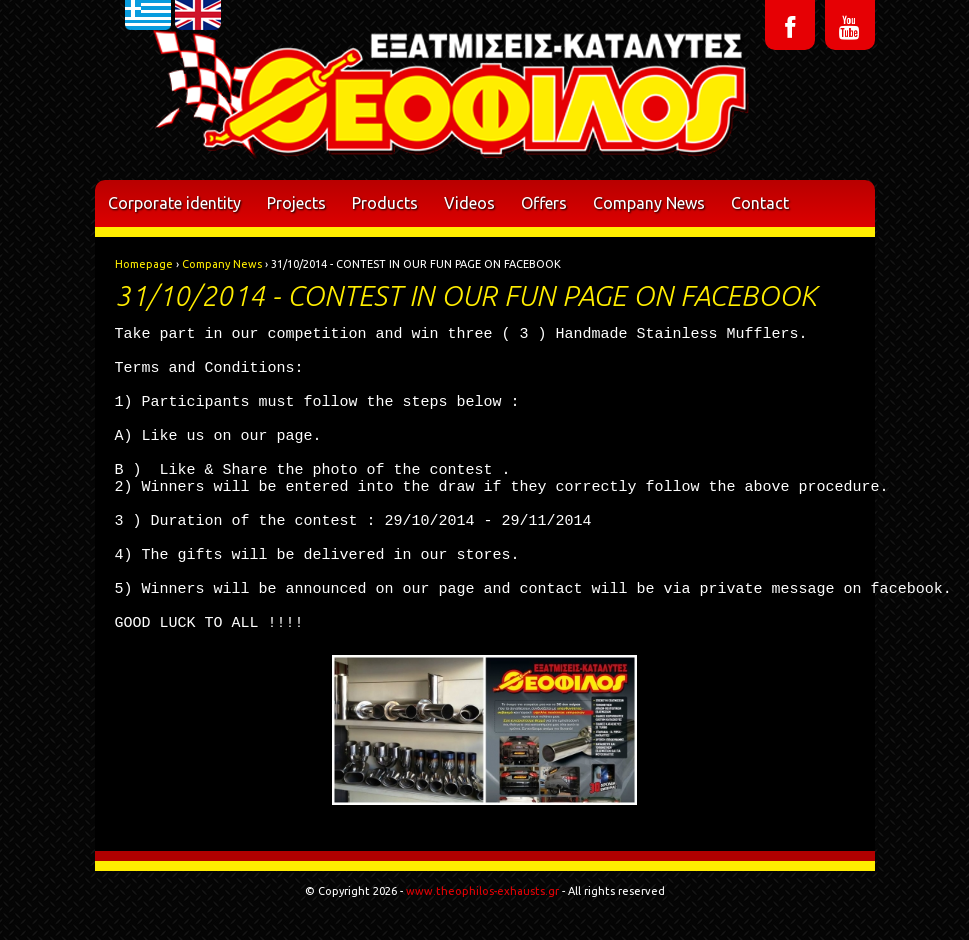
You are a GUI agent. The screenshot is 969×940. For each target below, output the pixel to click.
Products (385, 203)
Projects (296, 203)
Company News (649, 203)
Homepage (144, 264)
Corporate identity (174, 203)
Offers (544, 203)
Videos (469, 203)
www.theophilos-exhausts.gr (482, 891)
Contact (760, 203)
